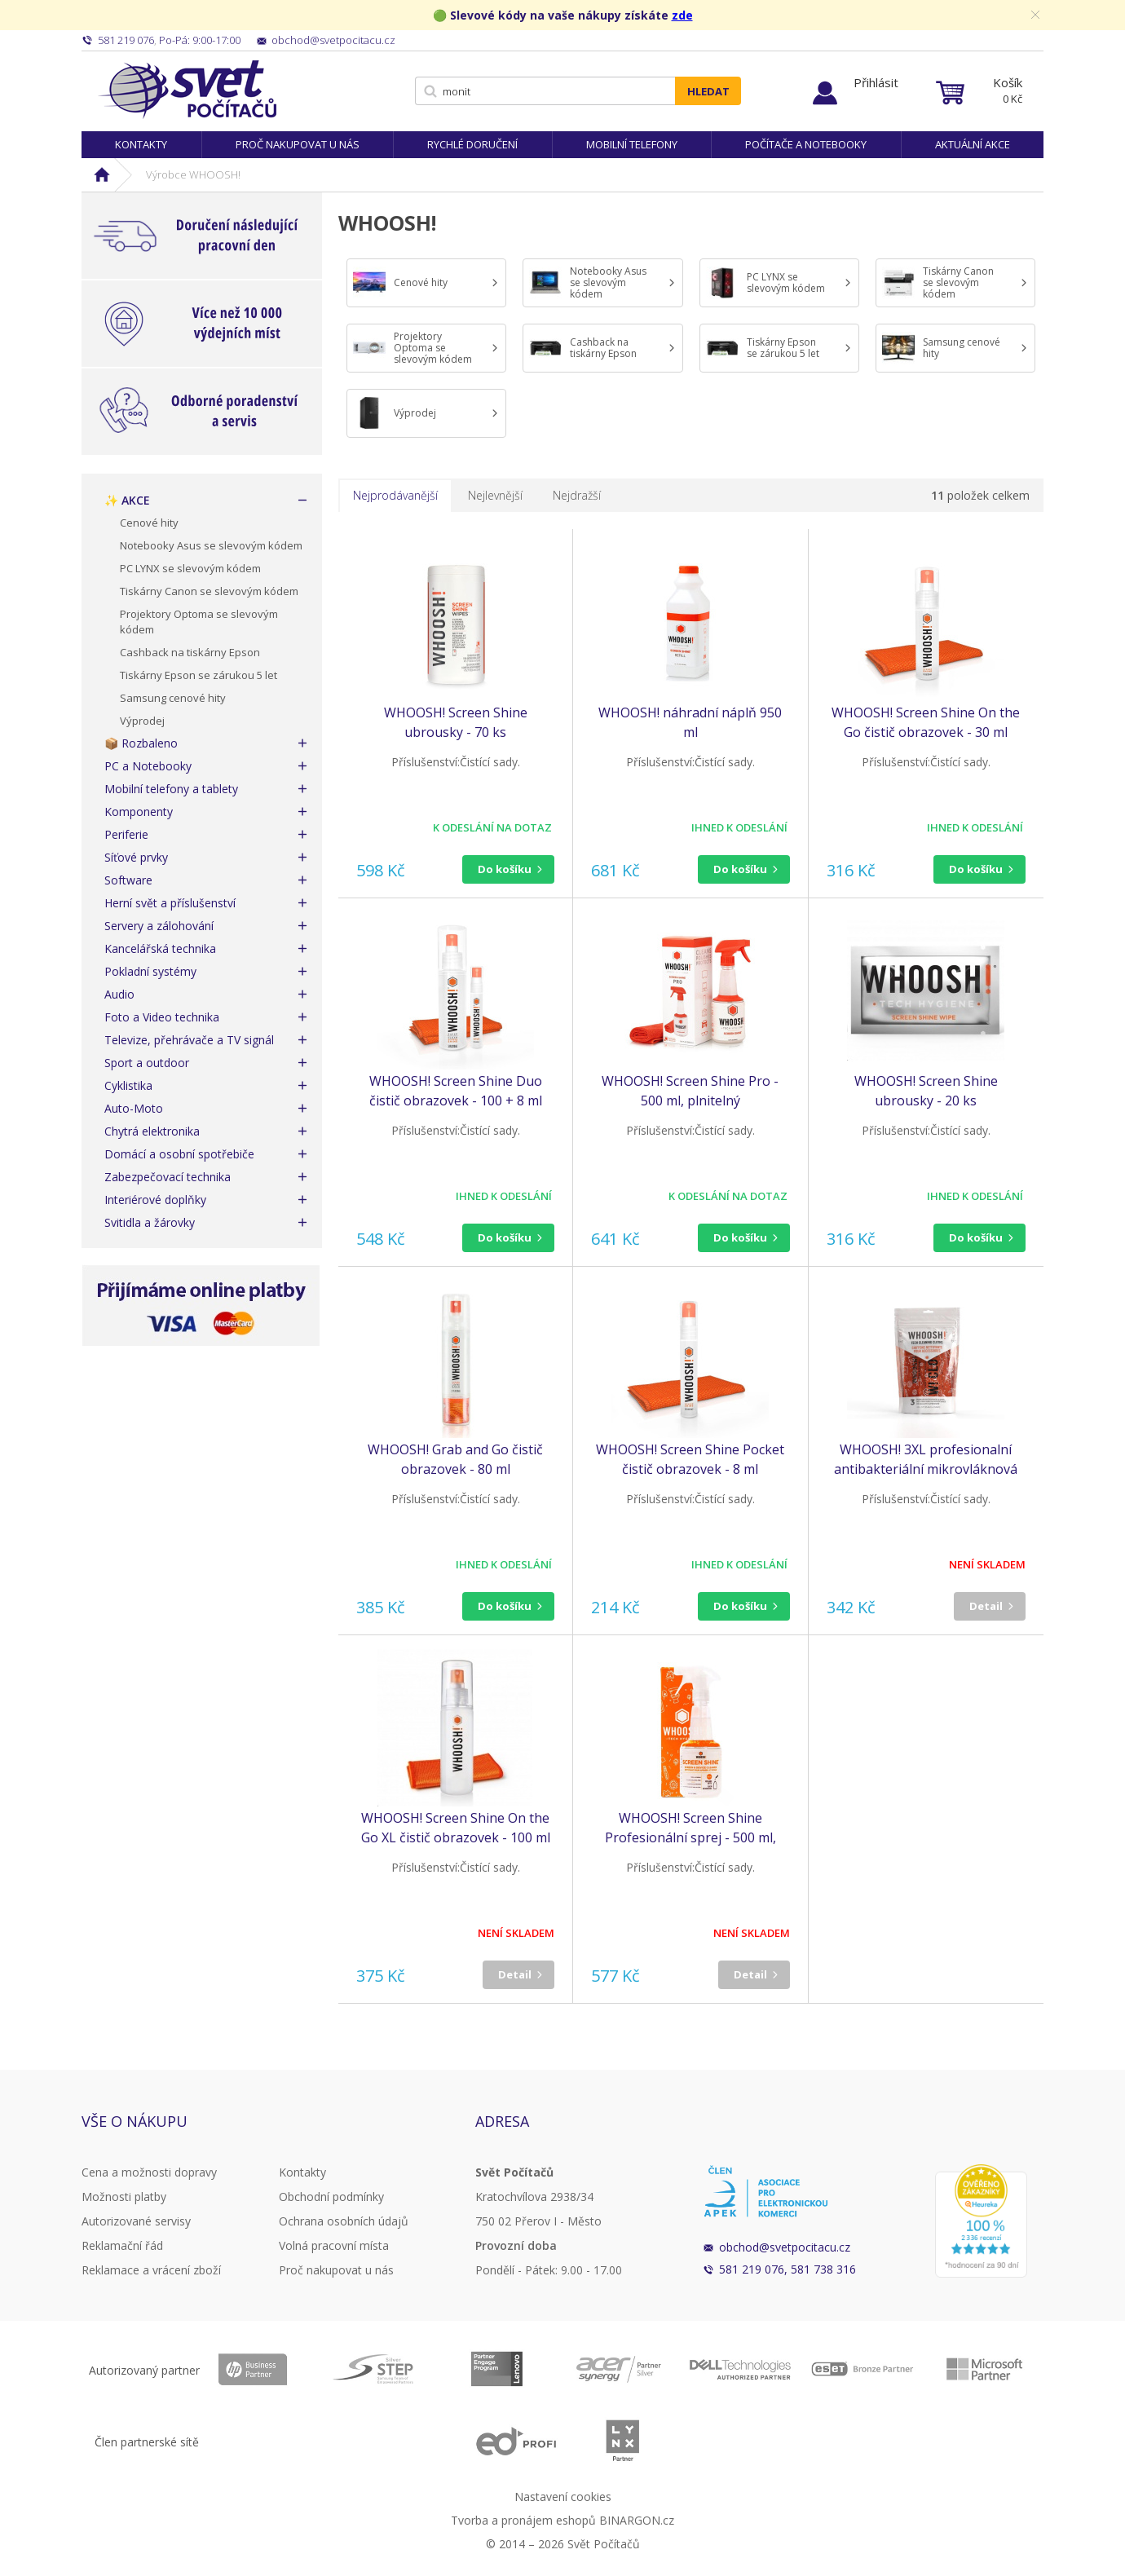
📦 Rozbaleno (141, 743)
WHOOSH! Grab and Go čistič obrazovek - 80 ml (455, 1459)
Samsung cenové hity (173, 697)
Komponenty (138, 811)
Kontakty (141, 144)
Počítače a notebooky (806, 144)
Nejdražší (577, 495)
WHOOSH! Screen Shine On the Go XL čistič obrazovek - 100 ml (455, 1827)
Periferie (126, 834)
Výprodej (142, 720)
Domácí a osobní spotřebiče (179, 1154)
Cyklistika (128, 1085)
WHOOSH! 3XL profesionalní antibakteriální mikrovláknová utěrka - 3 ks (925, 1459)
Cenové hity (149, 522)
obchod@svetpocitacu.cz (784, 2247)
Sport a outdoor (146, 1062)
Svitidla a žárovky (149, 1222)
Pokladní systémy (150, 971)
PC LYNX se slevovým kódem (190, 568)
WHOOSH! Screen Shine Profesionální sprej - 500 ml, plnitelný (690, 1828)
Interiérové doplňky (155, 1199)
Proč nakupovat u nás (298, 144)
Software (128, 880)
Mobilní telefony (631, 144)
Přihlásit (876, 82)
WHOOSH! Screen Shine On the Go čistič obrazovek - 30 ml (926, 722)
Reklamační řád (122, 2245)
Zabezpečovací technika (167, 1176)
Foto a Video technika (161, 1017)
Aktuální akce (972, 144)
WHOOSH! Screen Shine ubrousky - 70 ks (455, 722)
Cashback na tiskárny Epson (190, 652)
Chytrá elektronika (152, 1131)
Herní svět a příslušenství (170, 903)
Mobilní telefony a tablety (171, 788)
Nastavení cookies (562, 2496)
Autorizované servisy (136, 2221)
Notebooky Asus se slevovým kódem (211, 545)
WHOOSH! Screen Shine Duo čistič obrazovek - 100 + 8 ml (455, 1090)
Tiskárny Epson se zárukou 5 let (198, 675)
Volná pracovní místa (334, 2245)
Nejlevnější (495, 495)
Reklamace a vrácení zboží (151, 2270)
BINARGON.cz (636, 2520)
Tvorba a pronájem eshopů (523, 2520)
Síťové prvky (136, 857)
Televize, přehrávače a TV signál (189, 1040)
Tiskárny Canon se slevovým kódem (209, 591)
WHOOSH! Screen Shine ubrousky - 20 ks (926, 1090)
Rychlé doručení (472, 144)
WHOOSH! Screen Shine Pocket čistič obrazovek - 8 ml (690, 1459)
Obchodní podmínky (331, 2196)
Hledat (708, 91)
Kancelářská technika (160, 948)
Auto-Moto (133, 1108)
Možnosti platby (124, 2196)
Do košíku (505, 869)
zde (682, 15)
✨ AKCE (127, 500)
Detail (986, 1606)
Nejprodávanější (395, 495)
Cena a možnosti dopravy (149, 2172)
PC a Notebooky (148, 766)
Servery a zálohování (159, 925)
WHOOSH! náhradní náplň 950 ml (690, 722)
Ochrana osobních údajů (343, 2221)
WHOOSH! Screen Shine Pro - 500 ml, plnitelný (690, 1090)
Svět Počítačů (187, 89)
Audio (119, 994)
